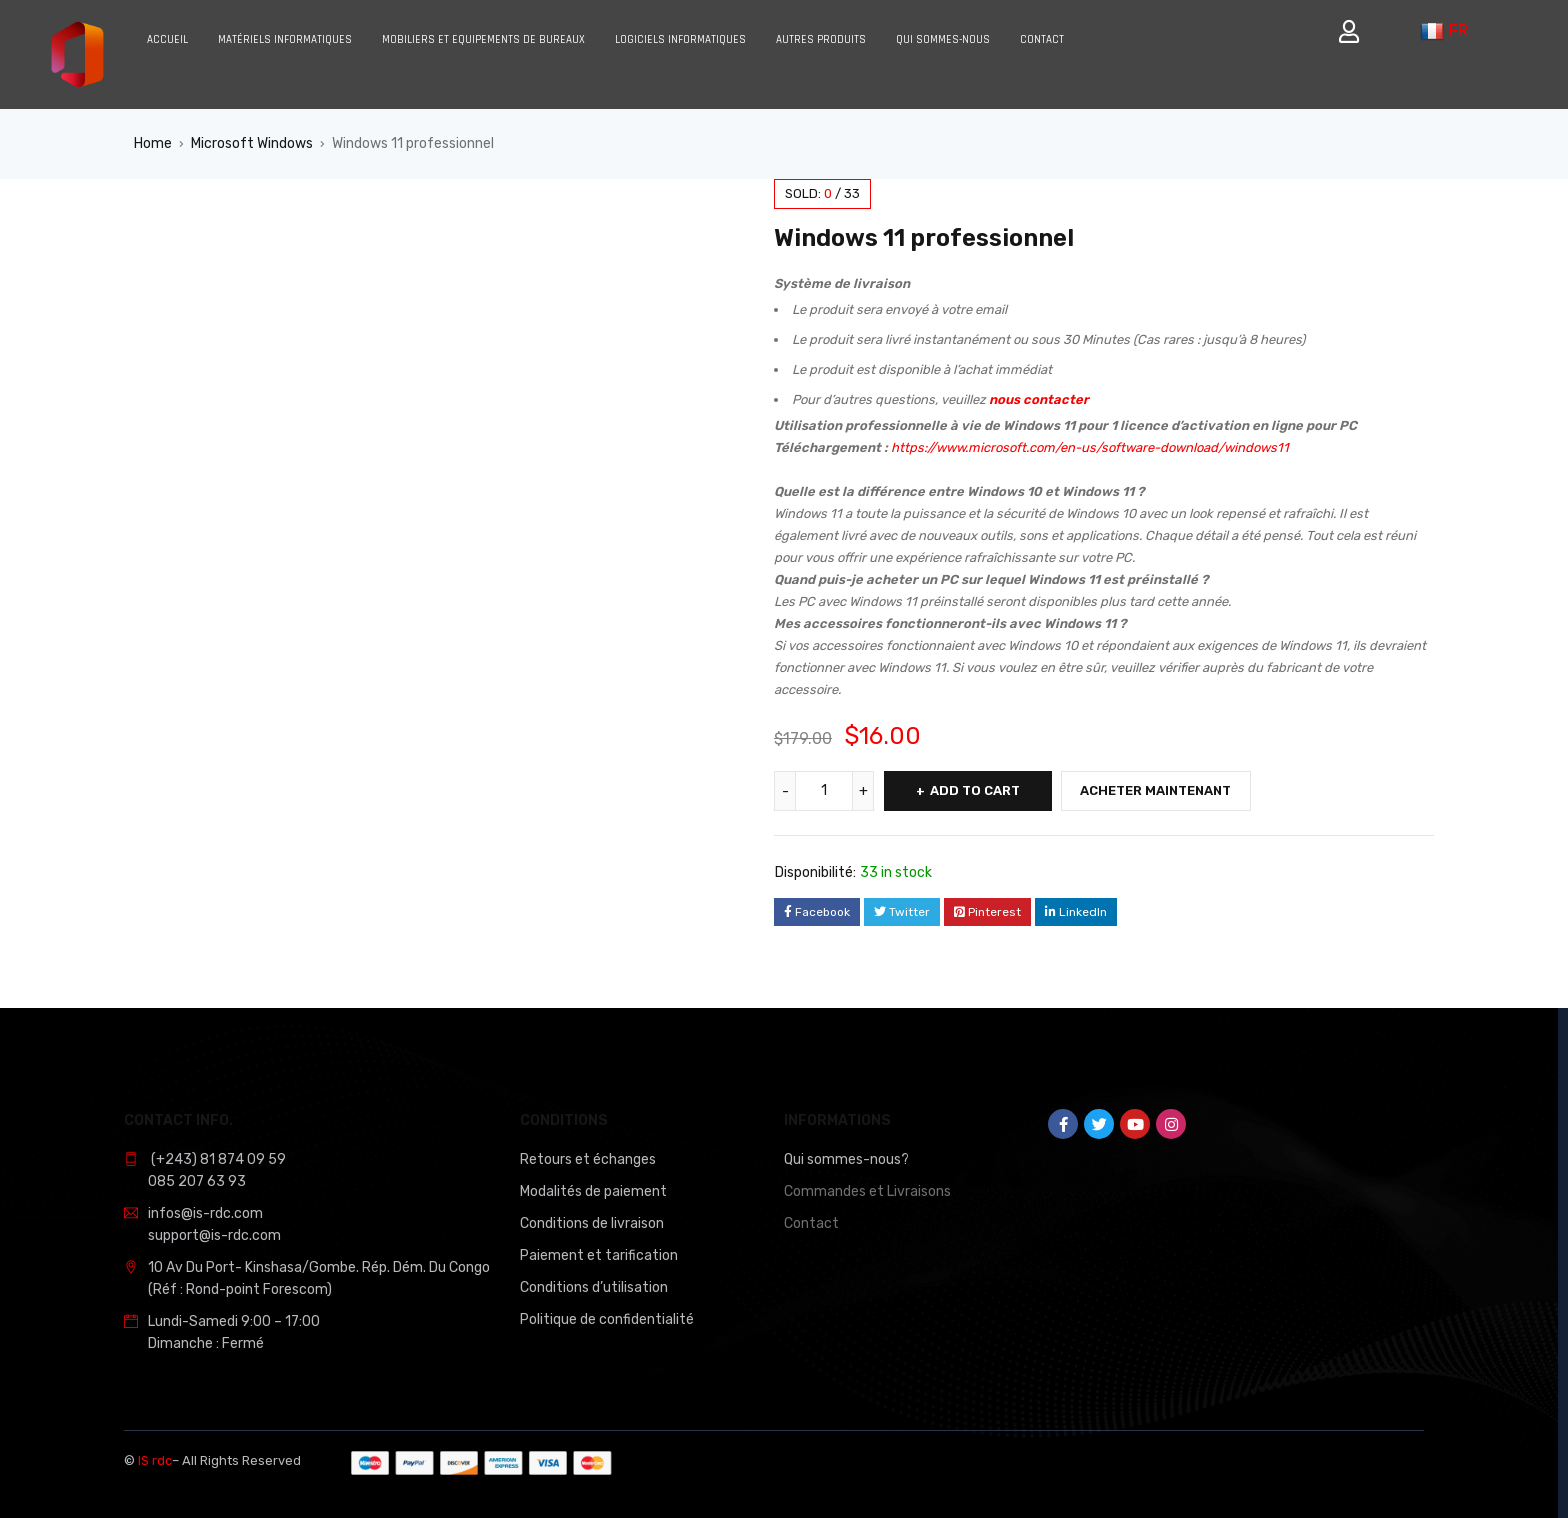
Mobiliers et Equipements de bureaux (483, 40)
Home (153, 143)
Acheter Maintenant (1160, 790)
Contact (1042, 40)
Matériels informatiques (285, 40)
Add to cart (976, 790)
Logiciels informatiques (680, 40)
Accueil (167, 40)
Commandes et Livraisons (867, 1191)
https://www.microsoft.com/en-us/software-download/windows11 (1090, 447)
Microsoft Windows (252, 143)
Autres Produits (821, 40)
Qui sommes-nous (943, 40)
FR (1444, 31)
